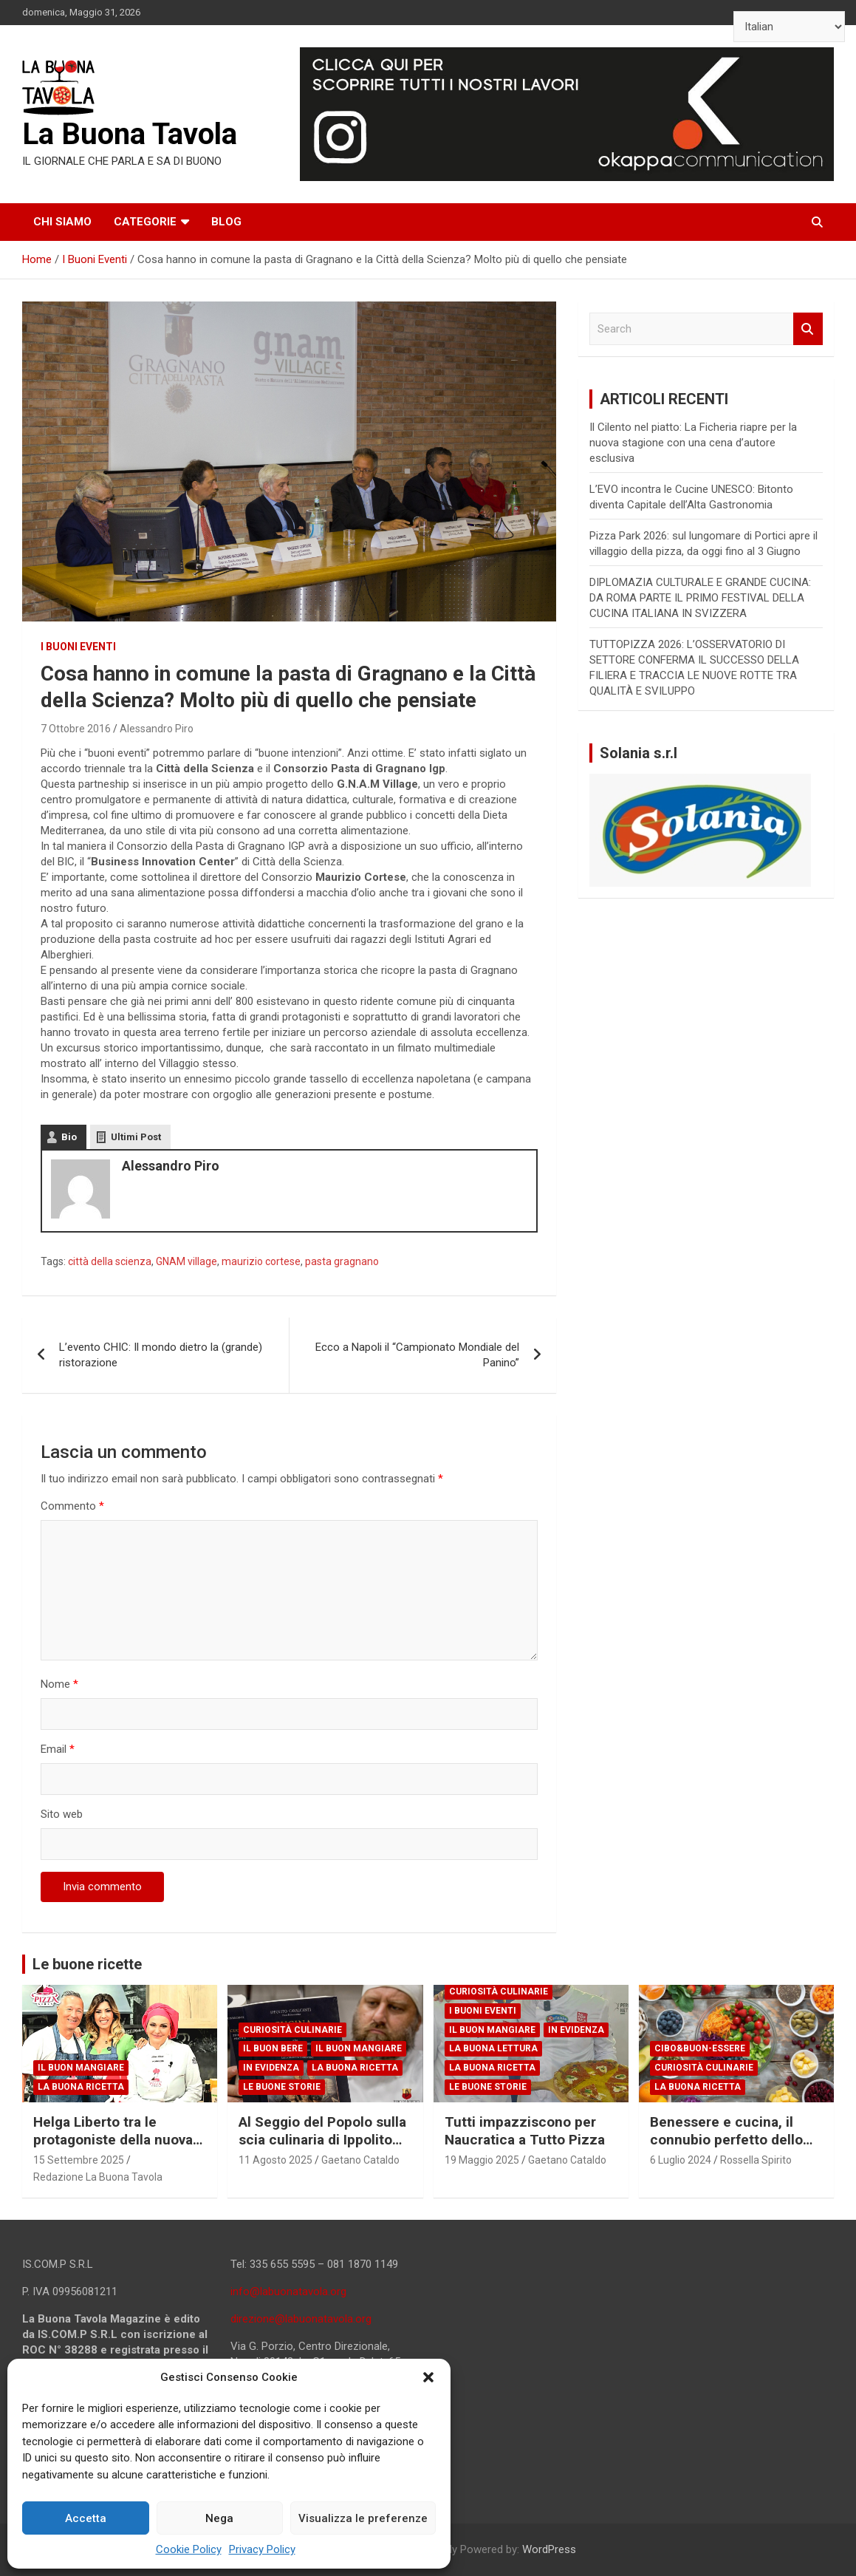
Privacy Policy (262, 2549)
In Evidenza (271, 2067)
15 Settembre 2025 (78, 2160)
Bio (69, 1136)
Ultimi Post (136, 1136)
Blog (226, 221)
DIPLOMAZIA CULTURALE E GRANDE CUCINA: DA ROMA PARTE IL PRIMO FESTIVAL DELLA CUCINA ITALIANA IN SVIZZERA (700, 598)
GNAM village (186, 1261)
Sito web (62, 1814)
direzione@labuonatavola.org (300, 2318)
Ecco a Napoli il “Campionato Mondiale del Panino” (417, 1354)
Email (58, 1749)
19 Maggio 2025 (482, 2160)
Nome (59, 1684)
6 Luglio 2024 (680, 2160)
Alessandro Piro (157, 729)
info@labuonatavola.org (288, 2291)
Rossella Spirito (756, 2160)
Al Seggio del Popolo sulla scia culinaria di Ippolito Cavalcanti (322, 2140)
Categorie (145, 221)
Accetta (85, 2518)
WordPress (549, 2549)
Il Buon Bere (273, 2048)
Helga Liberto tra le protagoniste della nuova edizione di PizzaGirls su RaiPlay (113, 2149)
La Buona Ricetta (81, 2087)
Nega (219, 2518)
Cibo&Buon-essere (699, 2048)
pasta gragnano (342, 1261)
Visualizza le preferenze (363, 2518)
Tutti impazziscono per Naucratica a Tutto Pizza (525, 2131)
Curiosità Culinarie (292, 2030)
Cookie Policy (189, 2549)
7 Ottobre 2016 (76, 729)
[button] (428, 2377)
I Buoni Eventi (78, 646)
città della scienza (109, 1261)
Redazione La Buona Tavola (97, 2177)
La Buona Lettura (493, 2048)
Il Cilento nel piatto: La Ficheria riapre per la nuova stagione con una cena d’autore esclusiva (693, 442)
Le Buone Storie (282, 2087)
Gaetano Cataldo (360, 2160)
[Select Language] (789, 26)
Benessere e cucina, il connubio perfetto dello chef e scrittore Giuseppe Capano (733, 2149)
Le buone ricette (87, 1964)
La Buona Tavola (129, 134)
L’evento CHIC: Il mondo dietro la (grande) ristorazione (160, 1354)
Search (808, 329)
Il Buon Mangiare (81, 2067)
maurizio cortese (261, 1261)
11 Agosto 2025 (275, 2160)
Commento (72, 1506)
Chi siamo (62, 221)
